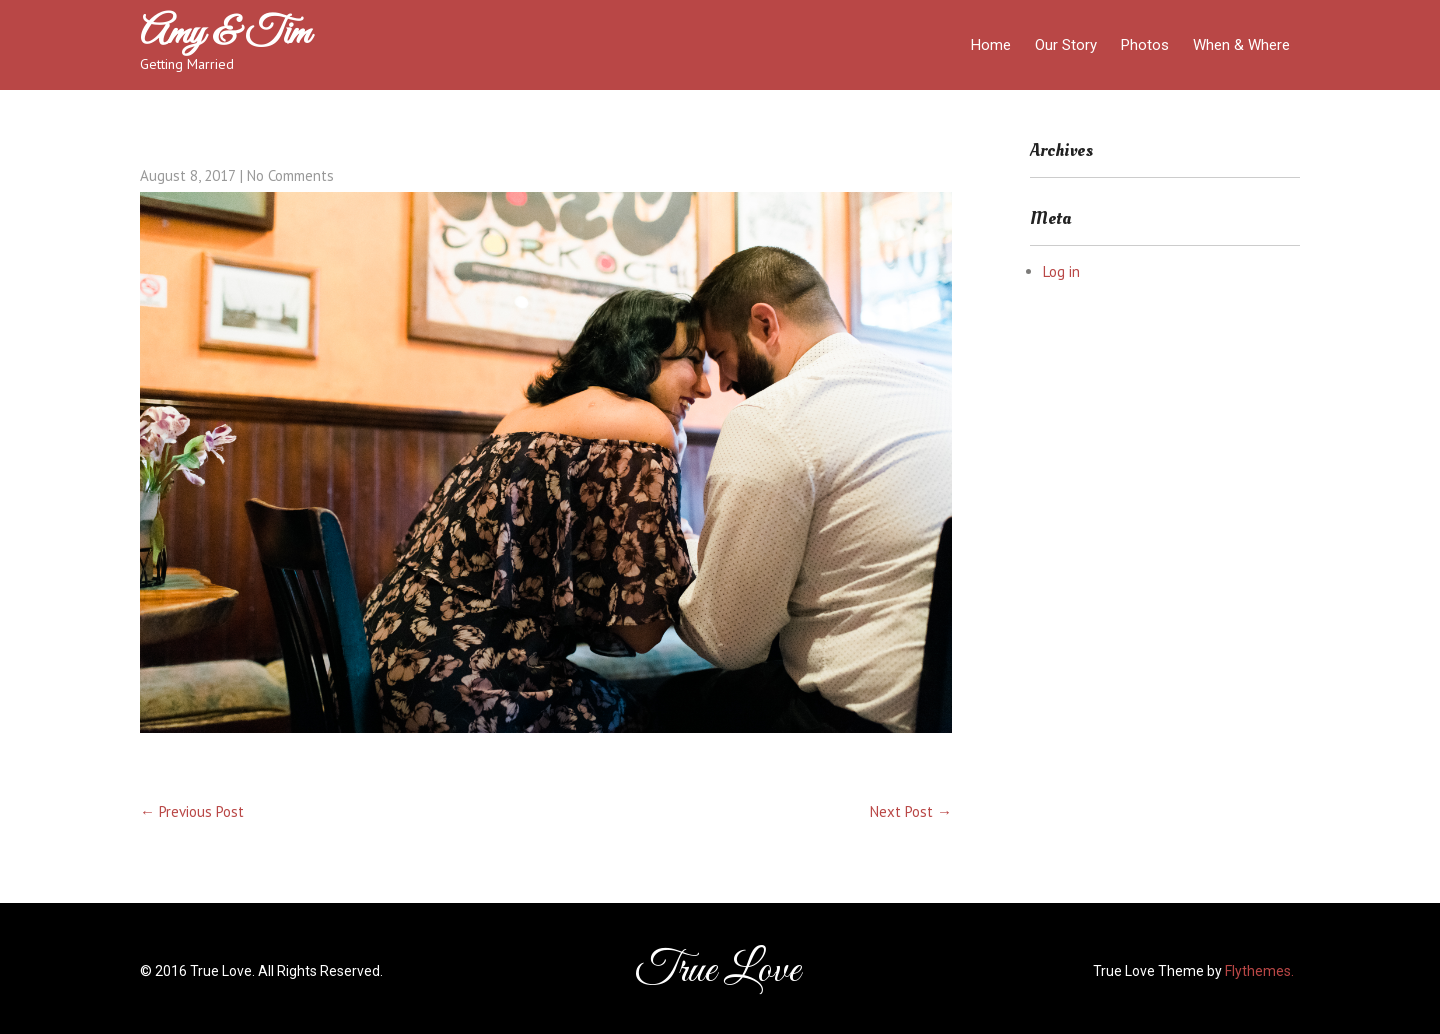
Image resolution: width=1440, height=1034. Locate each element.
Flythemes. (1259, 971)
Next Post (911, 811)
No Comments (290, 175)
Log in (1061, 271)
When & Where (1241, 45)
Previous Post (192, 811)
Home (991, 45)
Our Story (1066, 45)
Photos (1145, 45)
